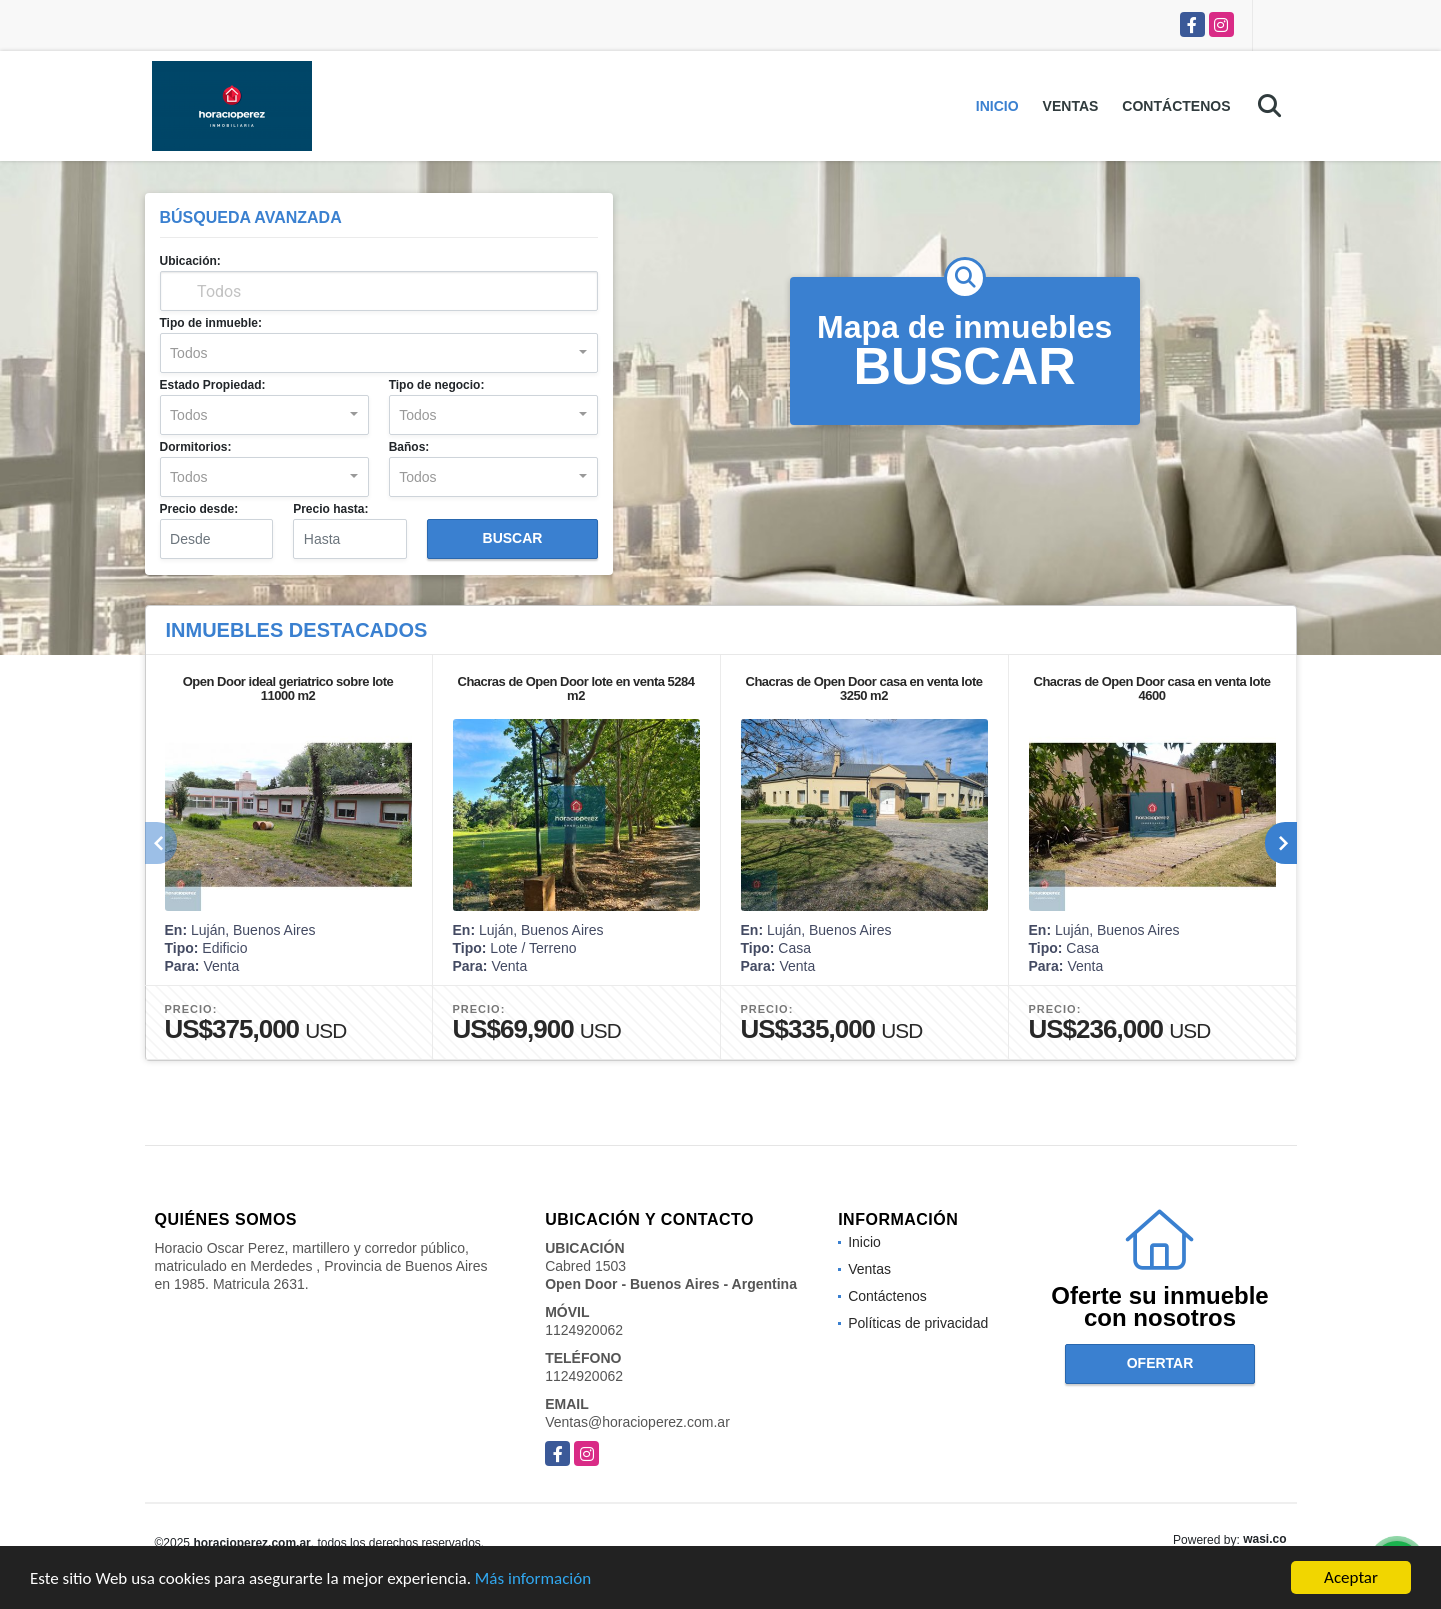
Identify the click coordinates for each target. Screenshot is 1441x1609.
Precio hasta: (330, 509)
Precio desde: (199, 509)
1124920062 (584, 1330)
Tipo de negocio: (437, 385)
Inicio (997, 106)
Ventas (1071, 106)
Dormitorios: (196, 447)
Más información (533, 1579)
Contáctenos (1176, 106)
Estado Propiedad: (213, 385)
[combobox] (379, 353)
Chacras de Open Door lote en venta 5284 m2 (576, 688)
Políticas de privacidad (918, 1323)
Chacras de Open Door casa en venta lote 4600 (1152, 688)
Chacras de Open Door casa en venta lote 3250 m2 (864, 688)
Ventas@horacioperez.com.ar (637, 1422)
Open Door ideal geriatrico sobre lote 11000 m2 (288, 688)
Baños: (409, 447)
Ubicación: (190, 261)
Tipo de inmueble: (211, 323)
